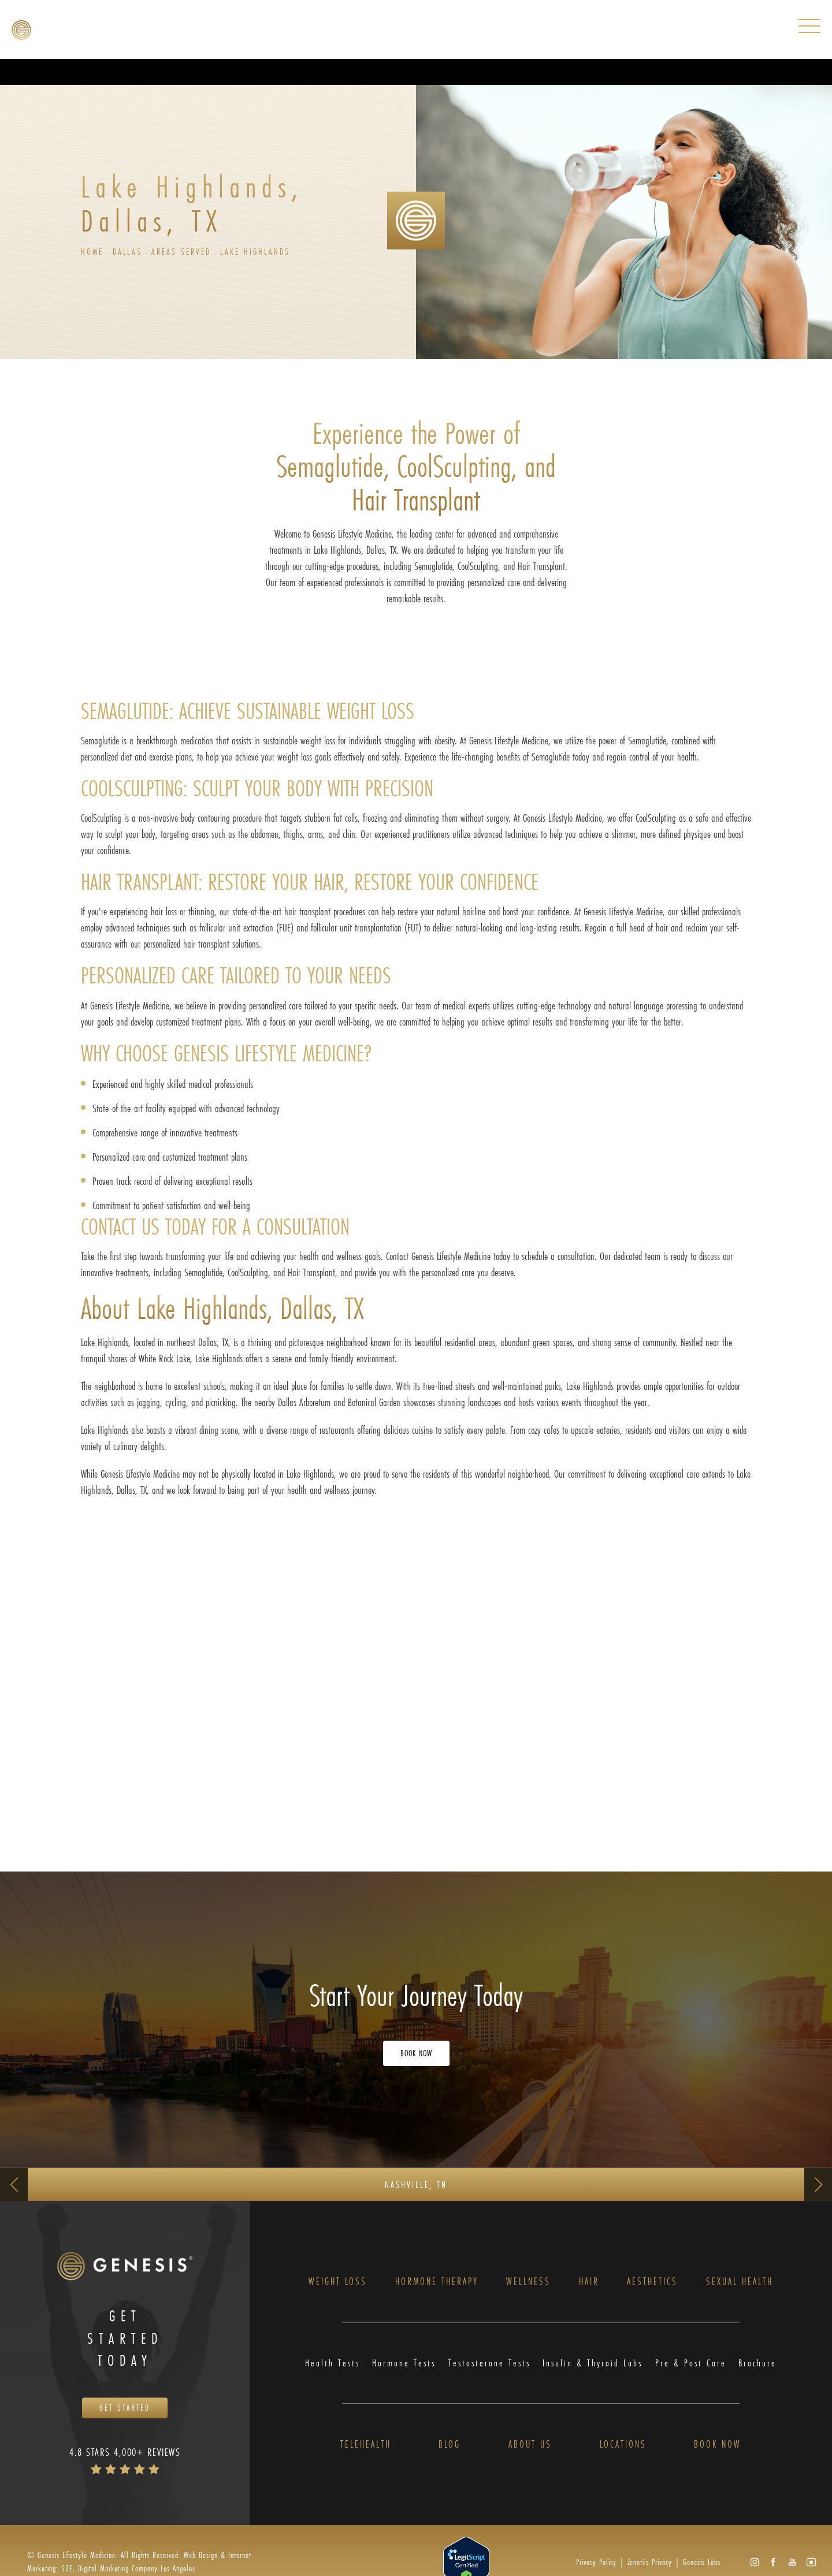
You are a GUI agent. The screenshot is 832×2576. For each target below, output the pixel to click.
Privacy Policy (596, 2564)
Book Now (717, 2445)
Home (92, 251)
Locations (623, 2445)
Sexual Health (739, 2282)
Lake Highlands (260, 251)
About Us (530, 2445)
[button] (754, 2564)
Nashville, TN (416, 2184)
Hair (589, 2282)
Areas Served (184, 251)
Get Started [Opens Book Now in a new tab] (124, 2409)
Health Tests (332, 2364)
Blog (449, 2445)
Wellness (528, 2282)
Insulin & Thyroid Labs (593, 2364)
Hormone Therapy (436, 2282)
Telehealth (365, 2445)
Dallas (128, 251)
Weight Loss (338, 2282)
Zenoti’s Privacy (649, 2564)
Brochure (758, 2364)
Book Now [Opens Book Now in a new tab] (416, 2054)
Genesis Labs (701, 2564)
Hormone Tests (403, 2364)
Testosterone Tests (490, 2364)
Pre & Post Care (691, 2364)
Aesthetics (652, 2282)
